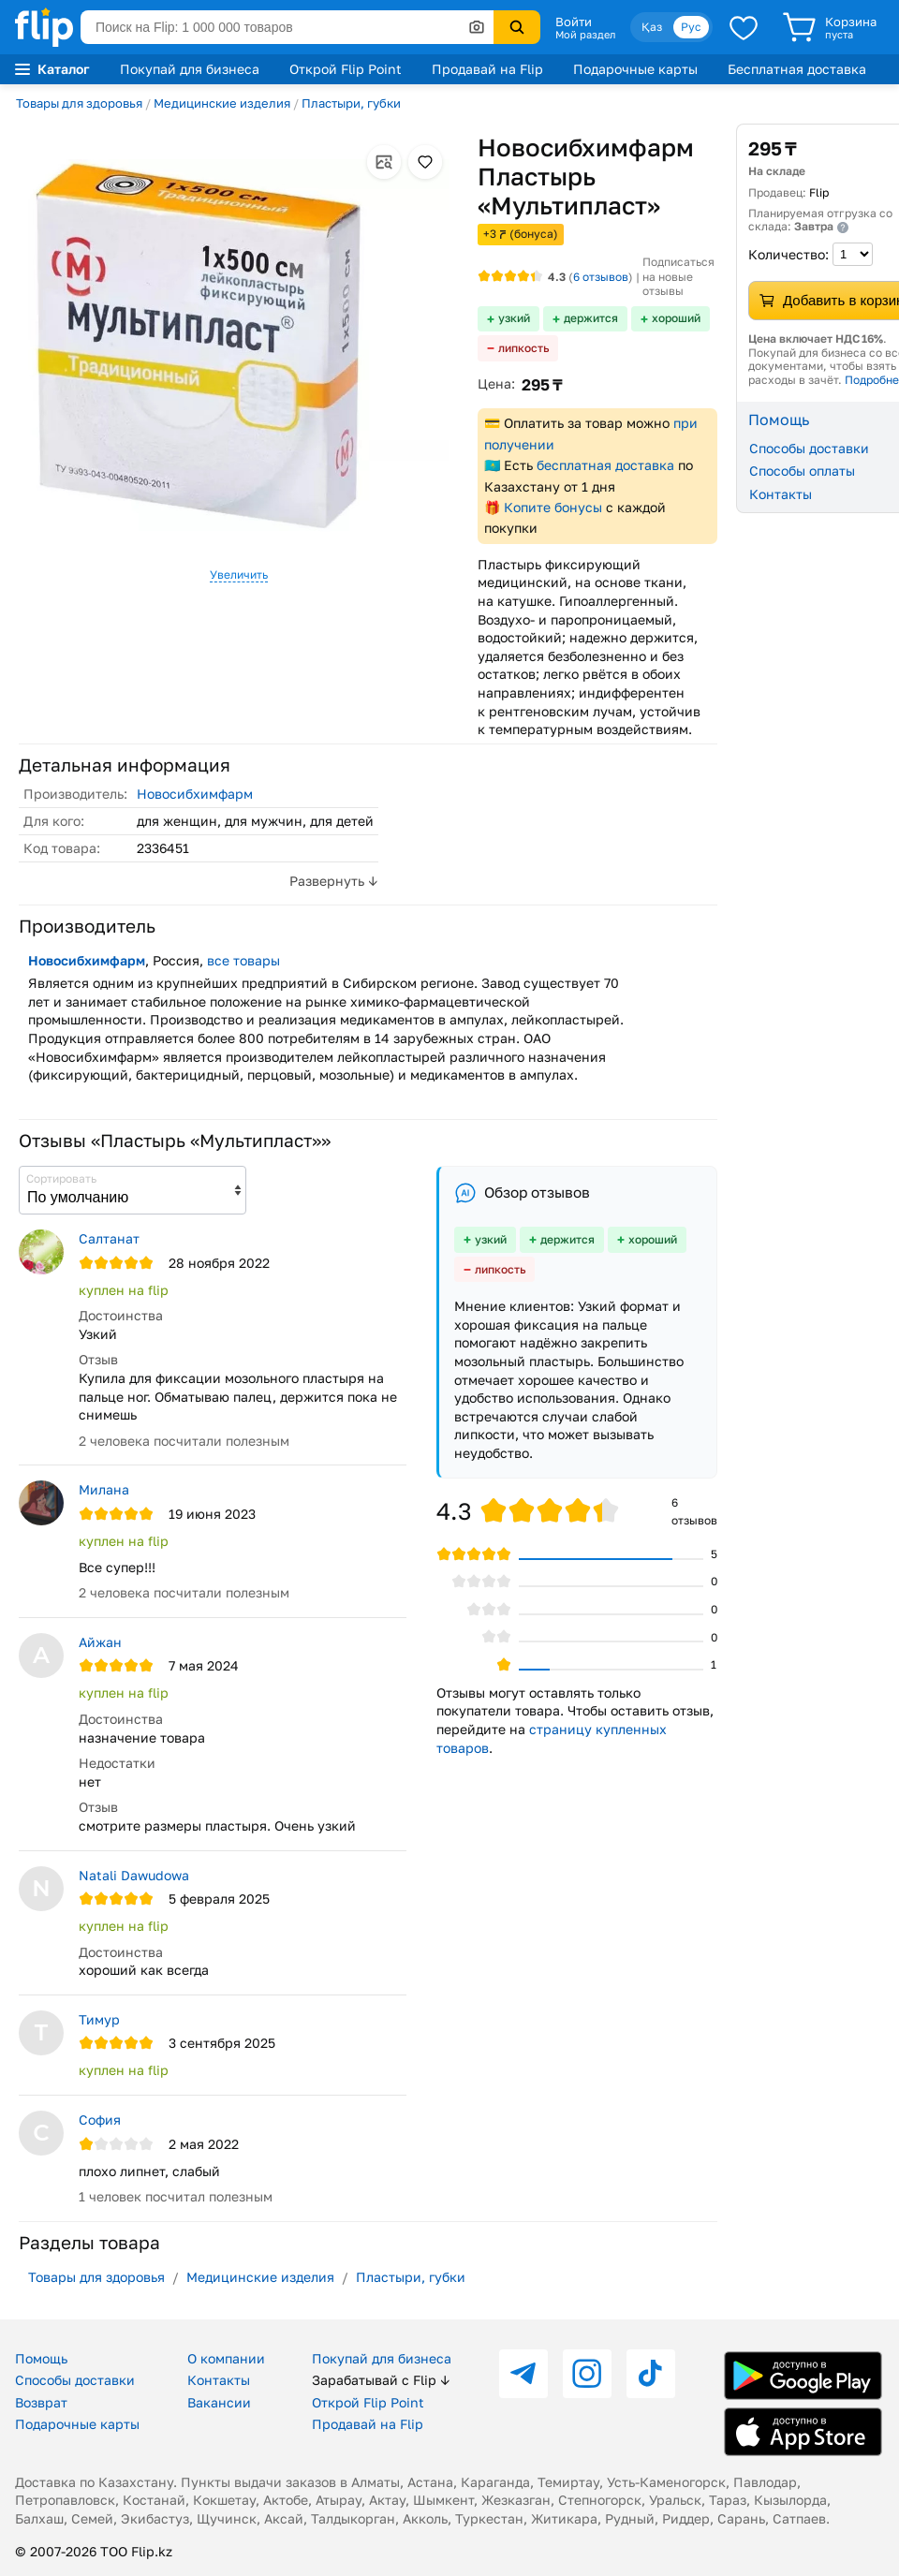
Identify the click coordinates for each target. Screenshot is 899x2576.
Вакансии (219, 2402)
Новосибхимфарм (195, 794)
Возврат (41, 2402)
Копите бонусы (553, 507)
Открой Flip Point (345, 69)
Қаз (651, 27)
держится (591, 318)
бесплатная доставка (605, 465)
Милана (104, 1489)
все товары (243, 960)
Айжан (100, 1642)
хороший (676, 318)
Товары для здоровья (79, 103)
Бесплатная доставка (797, 69)
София (100, 2119)
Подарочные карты (635, 69)
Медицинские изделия (222, 103)
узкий (514, 318)
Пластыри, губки (351, 103)
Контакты (218, 2380)
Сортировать (61, 1178)
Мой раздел (585, 34)
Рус (691, 27)
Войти (573, 21)
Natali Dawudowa (134, 1875)
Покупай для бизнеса (189, 69)
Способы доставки (75, 2380)
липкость (523, 348)
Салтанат (109, 1238)
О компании (226, 2358)
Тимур (99, 2019)
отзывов (600, 277)
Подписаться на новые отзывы (678, 276)
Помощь (41, 2358)
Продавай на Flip (487, 69)
